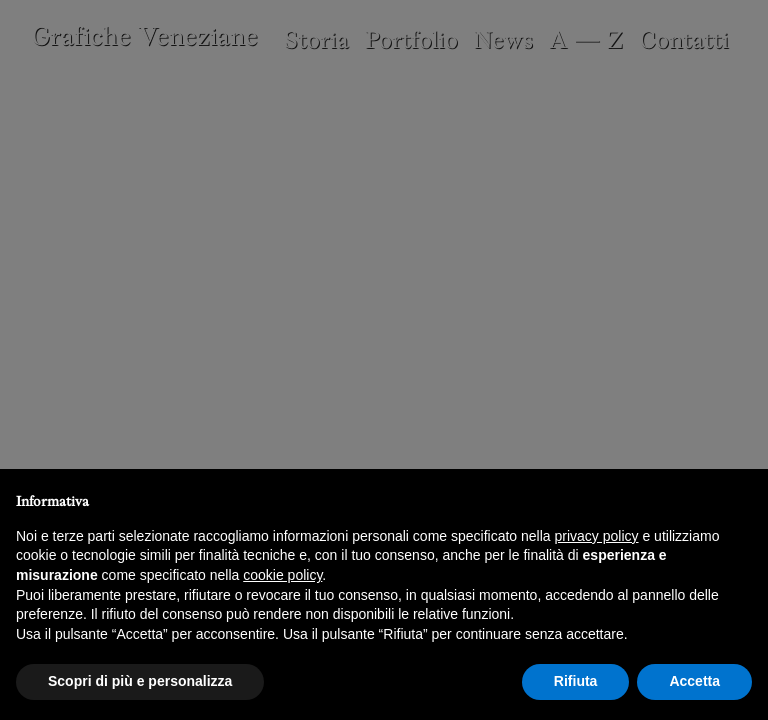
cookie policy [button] (282, 575)
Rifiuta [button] (576, 681)
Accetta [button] (694, 681)
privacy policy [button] (597, 536)
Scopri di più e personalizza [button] (140, 681)
